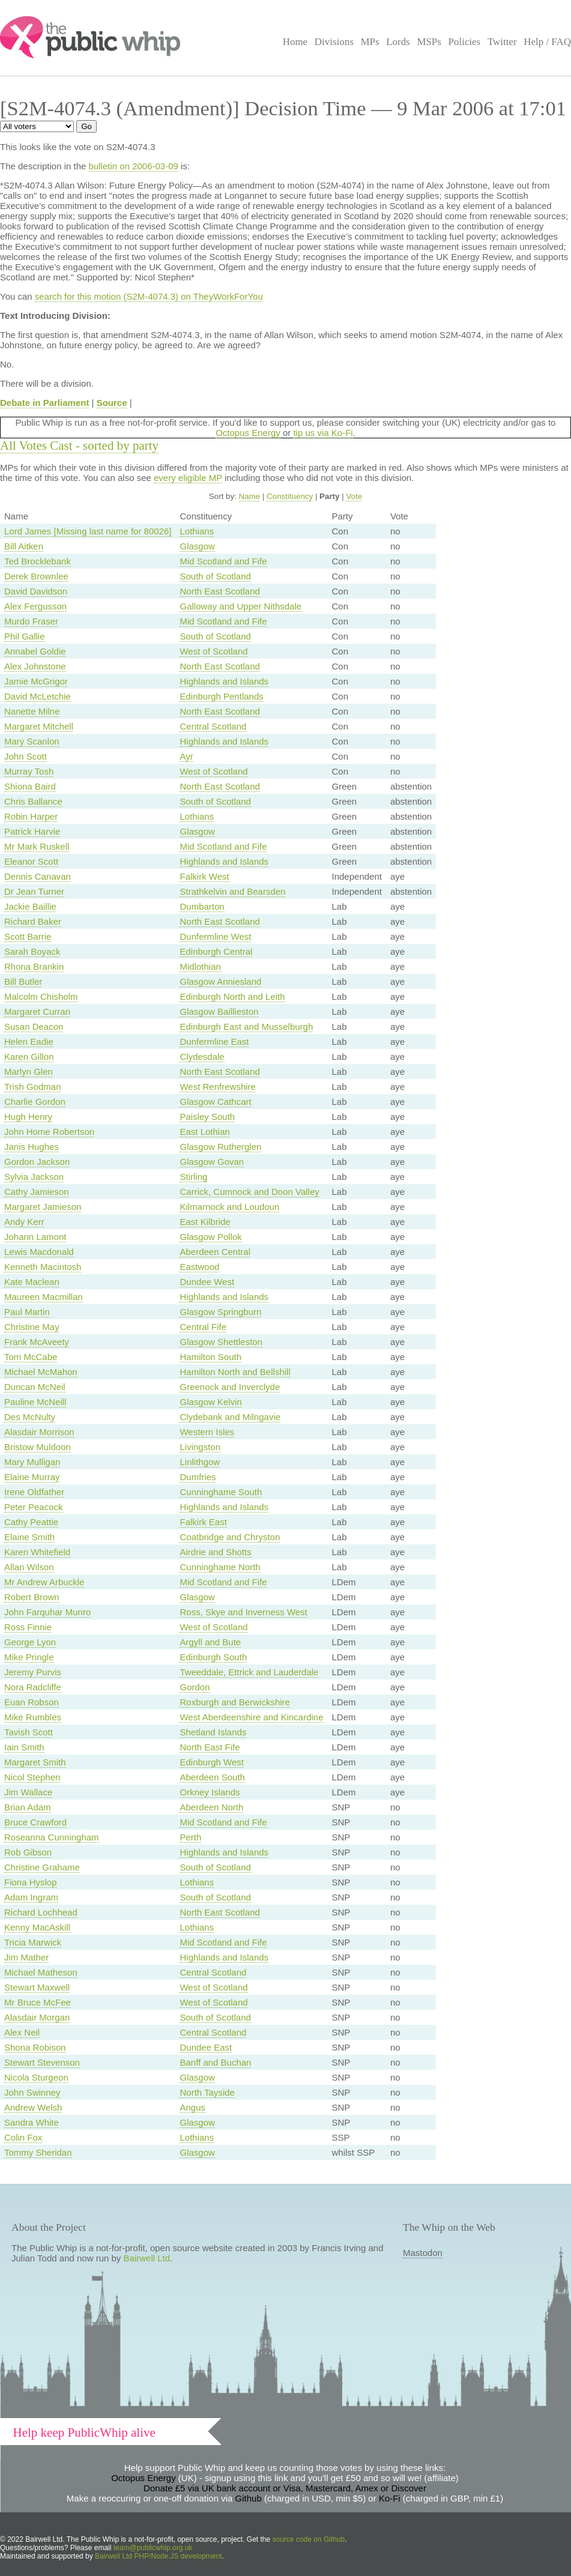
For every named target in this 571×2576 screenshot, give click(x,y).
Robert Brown (31, 1597)
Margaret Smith (35, 1762)
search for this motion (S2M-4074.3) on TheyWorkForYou (149, 296)
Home (295, 41)
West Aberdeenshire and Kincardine (251, 1717)
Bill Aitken (23, 546)
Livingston (200, 1447)
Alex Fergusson (35, 606)
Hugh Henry (28, 1116)
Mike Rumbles (32, 1717)
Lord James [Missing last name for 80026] (87, 531)
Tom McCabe (30, 1357)
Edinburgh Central (216, 951)
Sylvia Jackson (34, 1177)
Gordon (195, 1687)
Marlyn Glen (28, 1071)
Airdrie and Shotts (215, 1552)
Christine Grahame (42, 1867)
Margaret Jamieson (42, 1207)
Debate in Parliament (44, 403)
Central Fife (203, 1327)
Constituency (290, 496)
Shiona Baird (30, 786)
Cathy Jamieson (36, 1192)
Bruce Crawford (35, 1822)
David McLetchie (37, 696)
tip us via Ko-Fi (322, 433)
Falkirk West (204, 876)
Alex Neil (22, 2032)
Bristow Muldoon (37, 1447)
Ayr (186, 756)
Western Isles (207, 1432)
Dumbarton (202, 906)
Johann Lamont (35, 1237)
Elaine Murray (32, 1477)
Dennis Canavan (37, 876)
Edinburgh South (213, 1657)
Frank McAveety (36, 1342)
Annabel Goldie (35, 651)
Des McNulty (29, 1417)
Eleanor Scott (31, 861)
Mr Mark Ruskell (36, 846)
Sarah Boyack (32, 951)
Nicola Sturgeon (36, 2077)
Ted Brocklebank (37, 561)
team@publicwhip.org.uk (153, 2548)
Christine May (31, 1327)
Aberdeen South (212, 1777)
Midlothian (200, 966)
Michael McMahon (40, 1372)
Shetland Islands (213, 1732)
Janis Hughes (31, 1146)
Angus (192, 2107)
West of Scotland (213, 651)
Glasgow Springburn (220, 1312)
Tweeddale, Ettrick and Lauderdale (249, 1672)
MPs (369, 41)
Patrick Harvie (32, 831)
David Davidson (35, 591)
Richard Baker (32, 921)
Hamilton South (210, 1357)
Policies (465, 41)
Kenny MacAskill (37, 1927)
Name (250, 496)
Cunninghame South (221, 1492)
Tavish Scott (28, 1732)
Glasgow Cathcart (215, 1101)
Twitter (502, 41)
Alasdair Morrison (39, 1432)
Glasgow (197, 546)
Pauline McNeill (35, 1402)
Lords (398, 41)
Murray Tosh (28, 771)
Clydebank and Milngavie (230, 1417)
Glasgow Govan (212, 1161)
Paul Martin (27, 1312)
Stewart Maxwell (37, 1987)
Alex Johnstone (35, 666)
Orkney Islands (210, 1792)
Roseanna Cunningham (51, 1837)
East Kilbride (205, 1222)
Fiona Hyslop (30, 1882)
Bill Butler (23, 981)
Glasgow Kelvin (210, 1402)
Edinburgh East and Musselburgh (246, 1026)
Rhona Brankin (34, 966)
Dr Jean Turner (34, 891)
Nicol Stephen (32, 1777)
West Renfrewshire (217, 1086)
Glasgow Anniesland (220, 981)
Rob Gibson (28, 1852)
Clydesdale (202, 1056)
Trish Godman (32, 1086)
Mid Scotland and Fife (223, 561)
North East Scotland (219, 591)
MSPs (429, 41)
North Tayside (207, 2092)
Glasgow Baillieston (219, 1011)
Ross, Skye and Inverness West (243, 1612)
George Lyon (30, 1642)
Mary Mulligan (32, 1462)
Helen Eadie (28, 1041)
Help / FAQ (547, 41)
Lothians (197, 531)
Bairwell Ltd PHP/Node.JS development (158, 2556)
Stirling (193, 1177)
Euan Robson (31, 1702)
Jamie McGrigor (36, 681)
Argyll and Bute (210, 1642)
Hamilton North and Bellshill (235, 1372)
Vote (354, 496)
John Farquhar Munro (47, 1612)
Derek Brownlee (36, 576)
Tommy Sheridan (38, 2152)
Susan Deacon (33, 1026)
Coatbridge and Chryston (230, 1537)
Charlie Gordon (34, 1101)
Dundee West (207, 1282)
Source (112, 403)
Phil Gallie (24, 636)
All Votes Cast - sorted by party (79, 445)
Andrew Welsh (33, 2107)
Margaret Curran (37, 1011)
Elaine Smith (29, 1537)
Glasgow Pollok (210, 1237)
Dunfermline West (215, 936)
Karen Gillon (29, 1056)
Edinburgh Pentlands (221, 696)
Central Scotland (213, 726)
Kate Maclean (31, 1282)
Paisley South (207, 1116)
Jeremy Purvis (32, 1672)
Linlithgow (200, 1462)
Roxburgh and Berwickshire (234, 1702)
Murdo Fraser (31, 621)
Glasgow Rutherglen (220, 1146)
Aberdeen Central (215, 1252)
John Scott (25, 756)
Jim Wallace (28, 1792)
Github (248, 2498)
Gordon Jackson (37, 1161)
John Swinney (32, 2092)
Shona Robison (35, 2047)
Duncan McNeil (34, 1387)
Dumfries (198, 1477)
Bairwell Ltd (147, 2258)
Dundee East (206, 2047)
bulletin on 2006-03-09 (133, 166)
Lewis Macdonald (39, 1252)
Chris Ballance (33, 801)
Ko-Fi (389, 2498)
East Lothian (204, 1131)
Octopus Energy (248, 433)
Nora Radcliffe (32, 1687)
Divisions (334, 41)
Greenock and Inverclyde (230, 1387)
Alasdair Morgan (37, 2017)
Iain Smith (24, 1747)
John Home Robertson (49, 1131)
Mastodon (423, 2253)
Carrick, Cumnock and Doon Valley (249, 1192)
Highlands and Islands (224, 681)
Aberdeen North (211, 1807)
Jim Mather (26, 1957)
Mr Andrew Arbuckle (44, 1582)
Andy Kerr (24, 1222)
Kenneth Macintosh (42, 1267)
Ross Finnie (28, 1627)
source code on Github (309, 2539)
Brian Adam (27, 1807)
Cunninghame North (220, 1567)
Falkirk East (203, 1522)
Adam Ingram (31, 1897)
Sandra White (31, 2122)
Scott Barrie (27, 936)
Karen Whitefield (37, 1552)
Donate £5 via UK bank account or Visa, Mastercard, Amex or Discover (285, 2488)
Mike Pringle (29, 1657)
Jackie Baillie (30, 906)
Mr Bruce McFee (37, 2002)
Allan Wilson (29, 1567)
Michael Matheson (40, 1972)
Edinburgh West (211, 1762)
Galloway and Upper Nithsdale (240, 606)
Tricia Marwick (32, 1942)
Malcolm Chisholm (41, 996)
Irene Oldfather (34, 1492)
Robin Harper (31, 816)
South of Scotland (215, 576)
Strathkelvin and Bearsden (232, 891)
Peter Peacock (33, 1507)
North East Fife (210, 1747)
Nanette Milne (32, 711)
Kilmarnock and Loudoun (229, 1207)
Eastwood (199, 1267)
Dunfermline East (214, 1041)
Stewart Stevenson (42, 2062)
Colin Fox (23, 2137)
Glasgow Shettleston (221, 1342)
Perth (190, 1837)
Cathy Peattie (31, 1522)
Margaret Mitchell (38, 726)
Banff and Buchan (215, 2062)
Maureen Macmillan (43, 1297)
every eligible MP (188, 478)
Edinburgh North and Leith (232, 996)
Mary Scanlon (31, 741)
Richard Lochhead (40, 1912)
